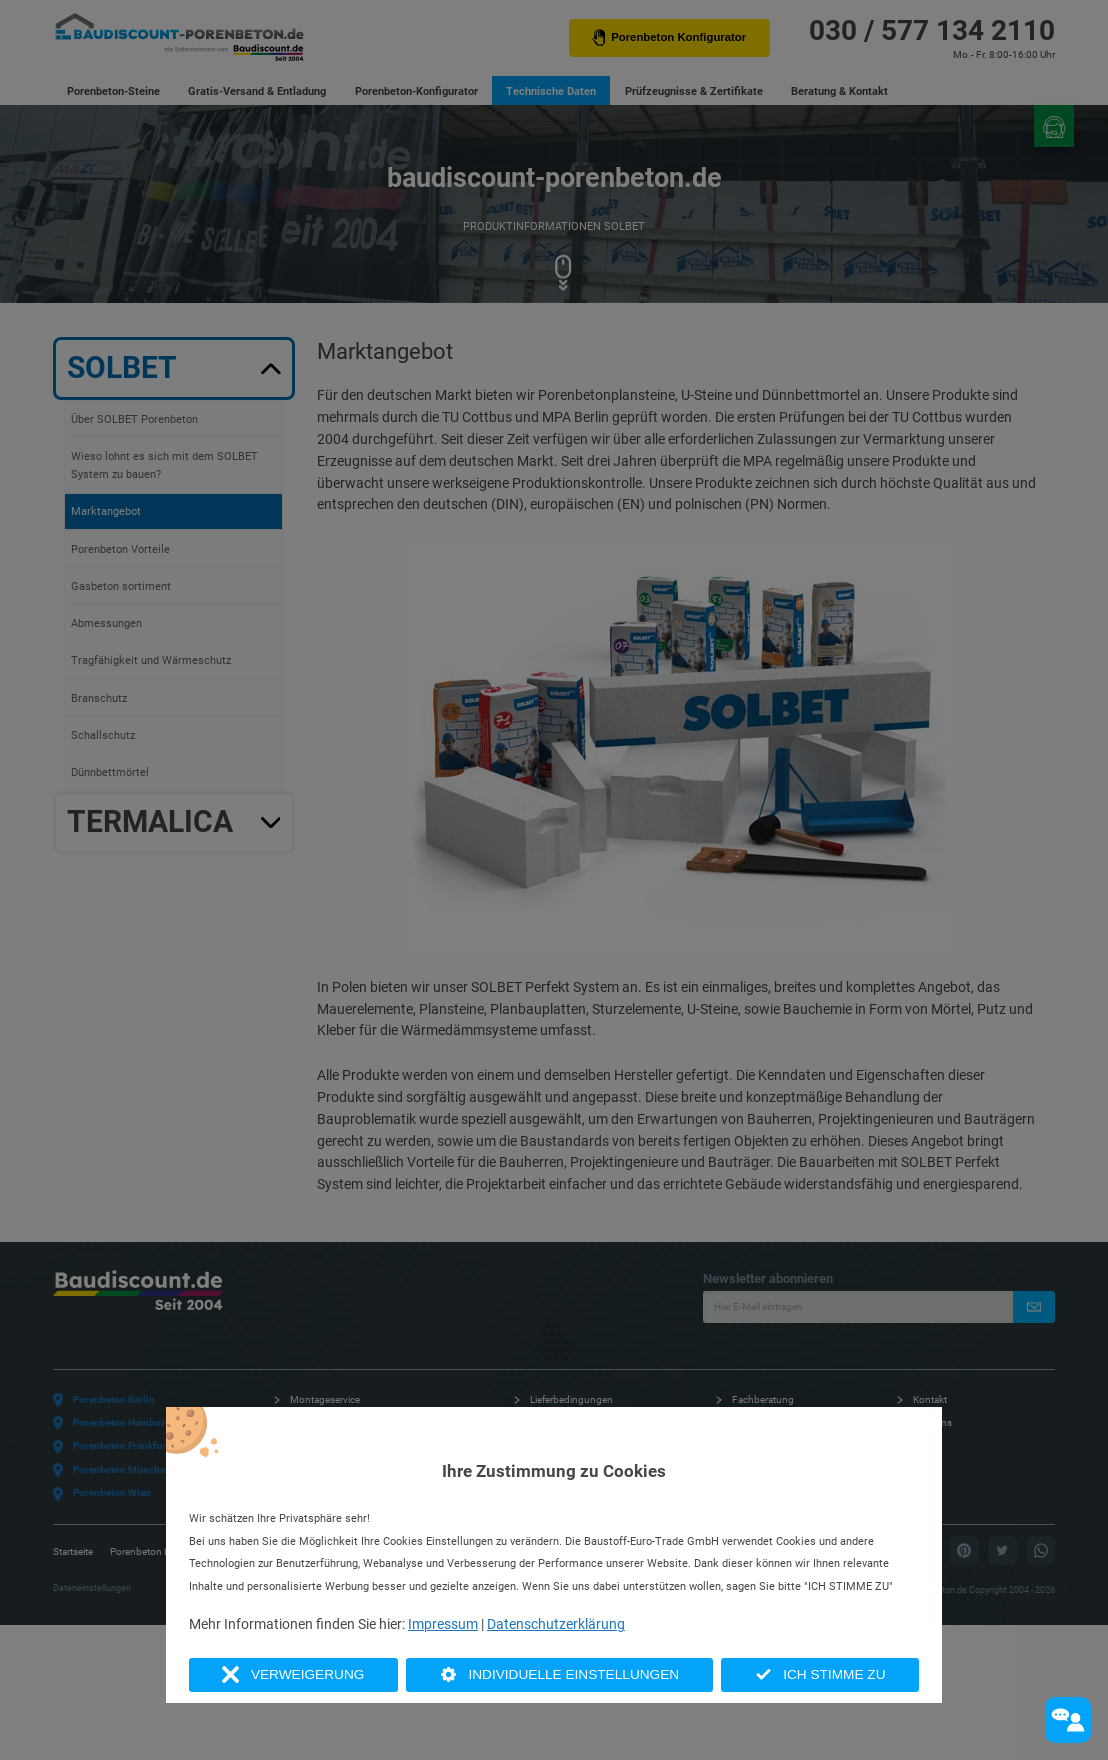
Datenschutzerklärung (556, 1624)
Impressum (443, 1624)
